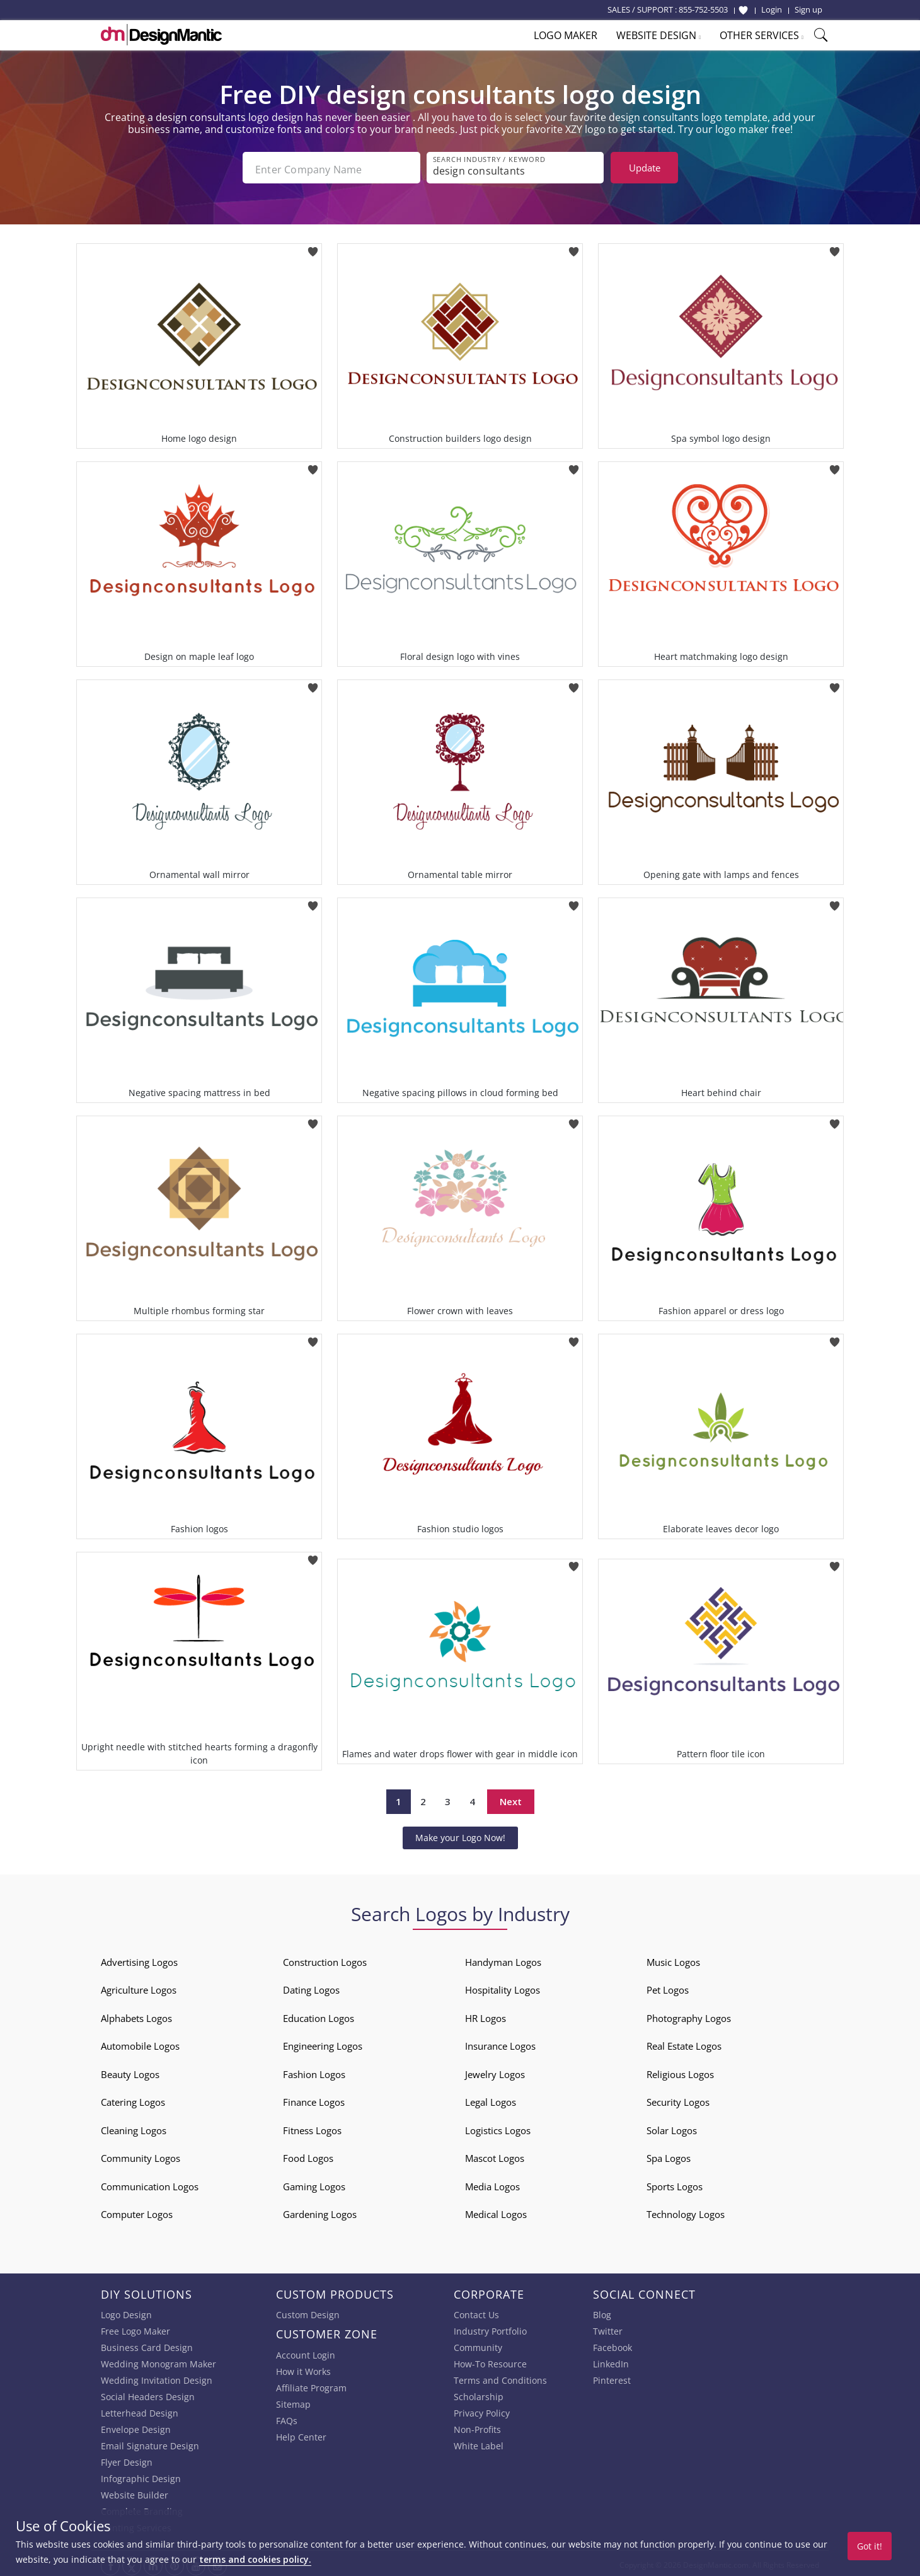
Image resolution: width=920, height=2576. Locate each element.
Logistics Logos (498, 2126)
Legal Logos (490, 2099)
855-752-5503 (703, 9)
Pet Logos (668, 1986)
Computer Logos (137, 2211)
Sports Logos (675, 2182)
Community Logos (140, 2155)
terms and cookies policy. (255, 2559)
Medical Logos (496, 2211)
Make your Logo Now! (460, 1834)
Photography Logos (689, 2014)
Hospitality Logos (502, 1986)
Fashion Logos (314, 2070)
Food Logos (308, 2155)
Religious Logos (680, 2070)
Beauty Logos (130, 2070)
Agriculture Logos (138, 1986)
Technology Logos (686, 2211)
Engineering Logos (322, 2042)
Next (511, 1797)
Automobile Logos (140, 2042)
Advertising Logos (139, 1958)
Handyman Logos (503, 1958)
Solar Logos (672, 2126)
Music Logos (673, 1958)
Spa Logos (669, 2155)
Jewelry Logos (495, 2070)
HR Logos (485, 2014)
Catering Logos (133, 2099)
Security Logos (678, 2099)
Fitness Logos (312, 2126)
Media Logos (492, 2182)
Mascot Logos (494, 2155)
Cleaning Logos (133, 2126)
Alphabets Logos (136, 2014)
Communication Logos (149, 2182)
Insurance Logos (500, 2042)
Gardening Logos (320, 2211)
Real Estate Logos (684, 2042)
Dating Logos (311, 1986)
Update (644, 167)
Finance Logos (314, 2099)
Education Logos (318, 2014)
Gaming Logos (314, 2182)
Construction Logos (325, 1958)
